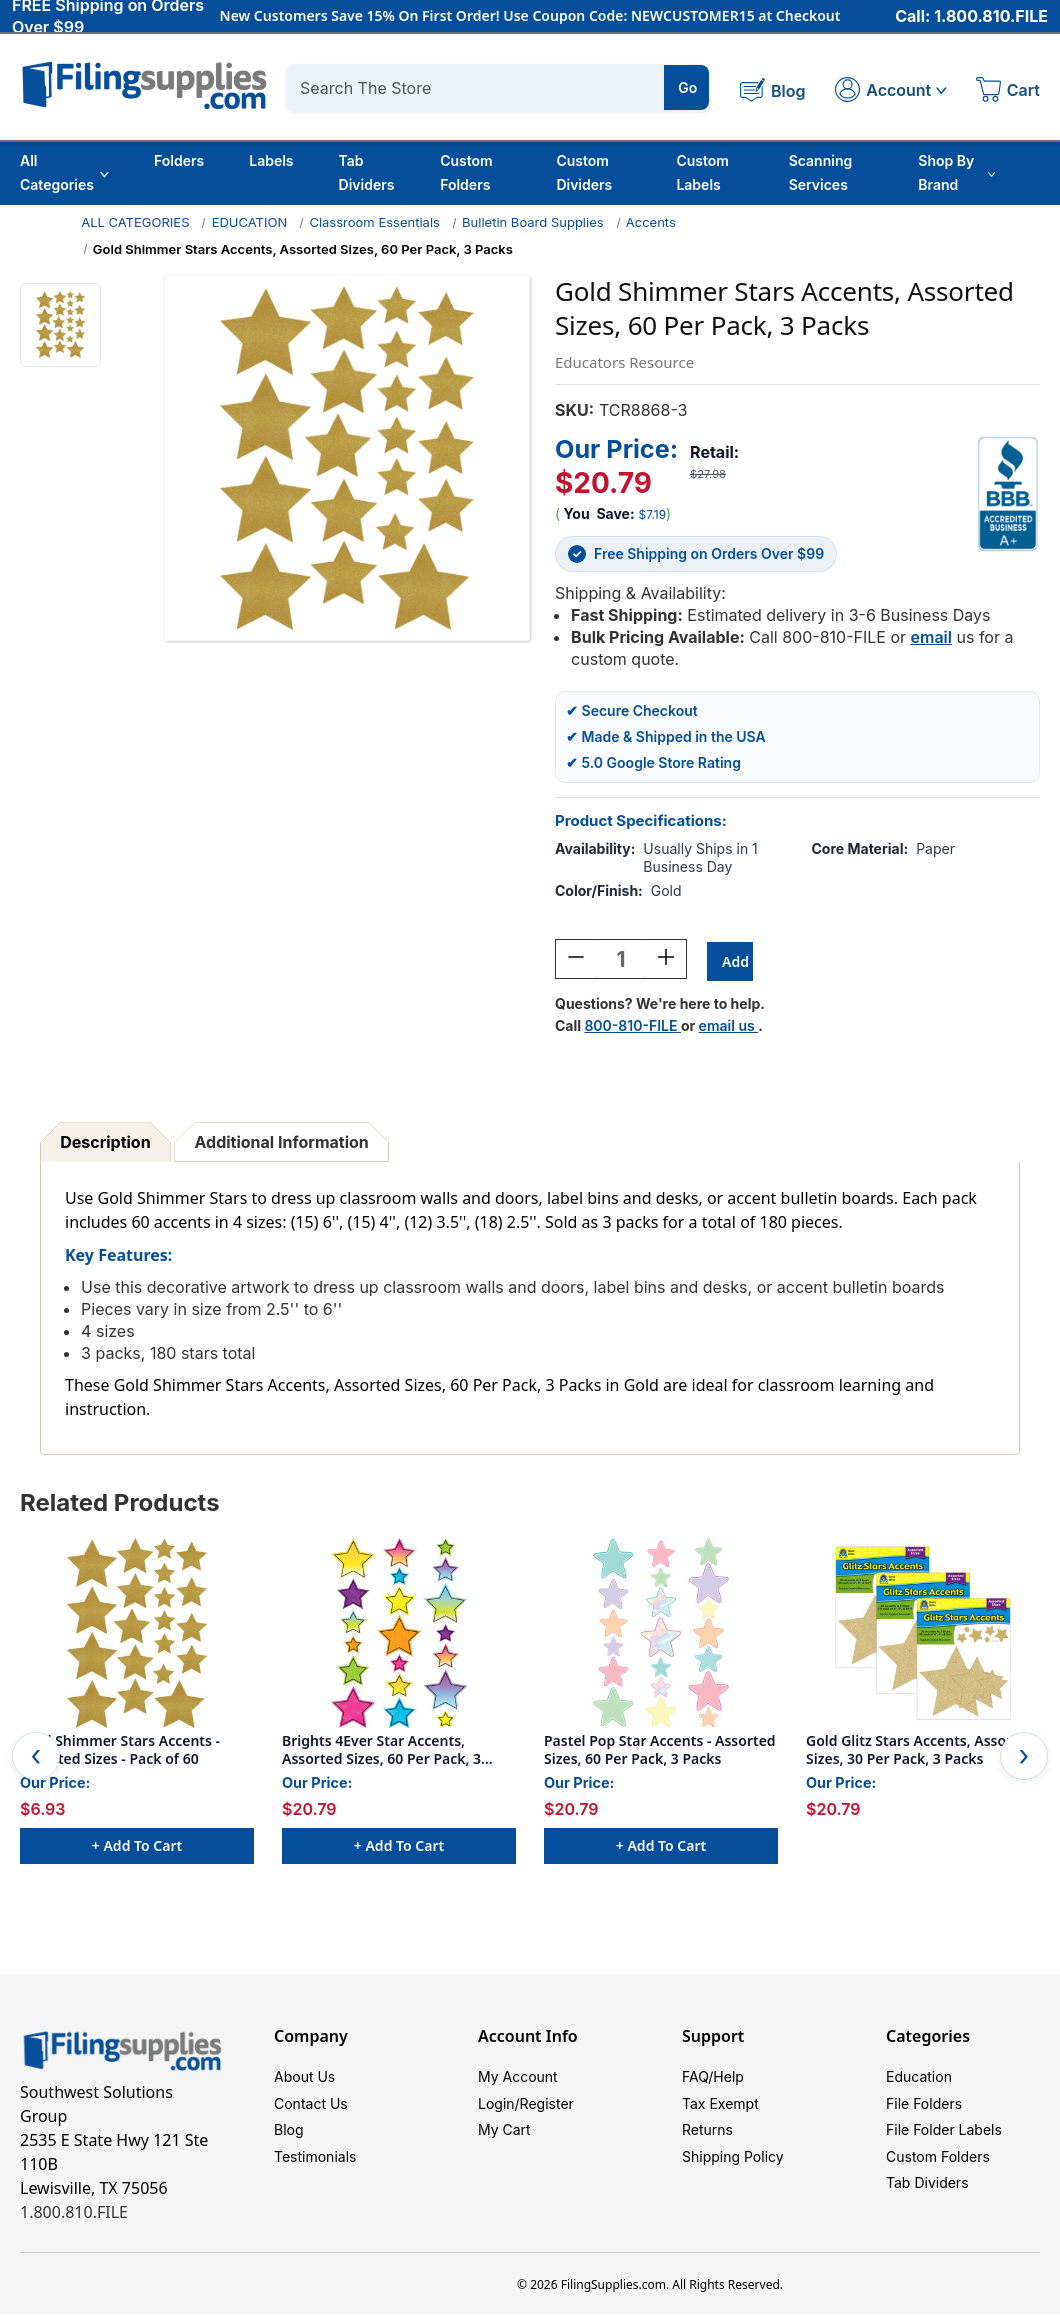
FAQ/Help (713, 2081)
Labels (271, 160)
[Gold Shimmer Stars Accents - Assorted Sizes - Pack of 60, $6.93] (137, 1636)
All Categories (64, 172)
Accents (651, 222)
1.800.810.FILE (74, 2215)
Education (919, 2081)
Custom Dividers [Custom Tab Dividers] (584, 172)
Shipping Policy (733, 2171)
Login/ (499, 2111)
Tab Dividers (367, 172)
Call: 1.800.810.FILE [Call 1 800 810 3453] (971, 17)
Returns (707, 2141)
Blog (289, 2141)
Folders (179, 160)
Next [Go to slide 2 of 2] (1024, 1759)
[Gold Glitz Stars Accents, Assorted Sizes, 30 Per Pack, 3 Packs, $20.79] (923, 1636)
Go (687, 87)
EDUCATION (250, 222)
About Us (304, 2081)
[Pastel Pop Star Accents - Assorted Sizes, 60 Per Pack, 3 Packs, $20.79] (661, 1636)
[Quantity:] (621, 962)
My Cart (504, 2141)
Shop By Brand (956, 172)
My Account (518, 2081)
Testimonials (315, 2171)
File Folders (924, 2111)
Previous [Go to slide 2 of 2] (36, 1759)
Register (547, 2111)
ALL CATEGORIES (135, 222)
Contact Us (311, 2111)
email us (729, 1028)
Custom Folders (466, 172)
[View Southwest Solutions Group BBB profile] (1008, 494)
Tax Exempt (720, 2111)
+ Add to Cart (137, 1848)
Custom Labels (702, 172)
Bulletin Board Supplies (533, 222)
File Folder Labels (944, 2141)
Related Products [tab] (120, 1505)
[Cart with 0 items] (1008, 92)
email (931, 637)
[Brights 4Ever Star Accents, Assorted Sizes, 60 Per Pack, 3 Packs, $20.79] (399, 1636)
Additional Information (282, 1145)
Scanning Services (821, 172)
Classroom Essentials (374, 222)
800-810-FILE (632, 1028)
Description (105, 1145)
